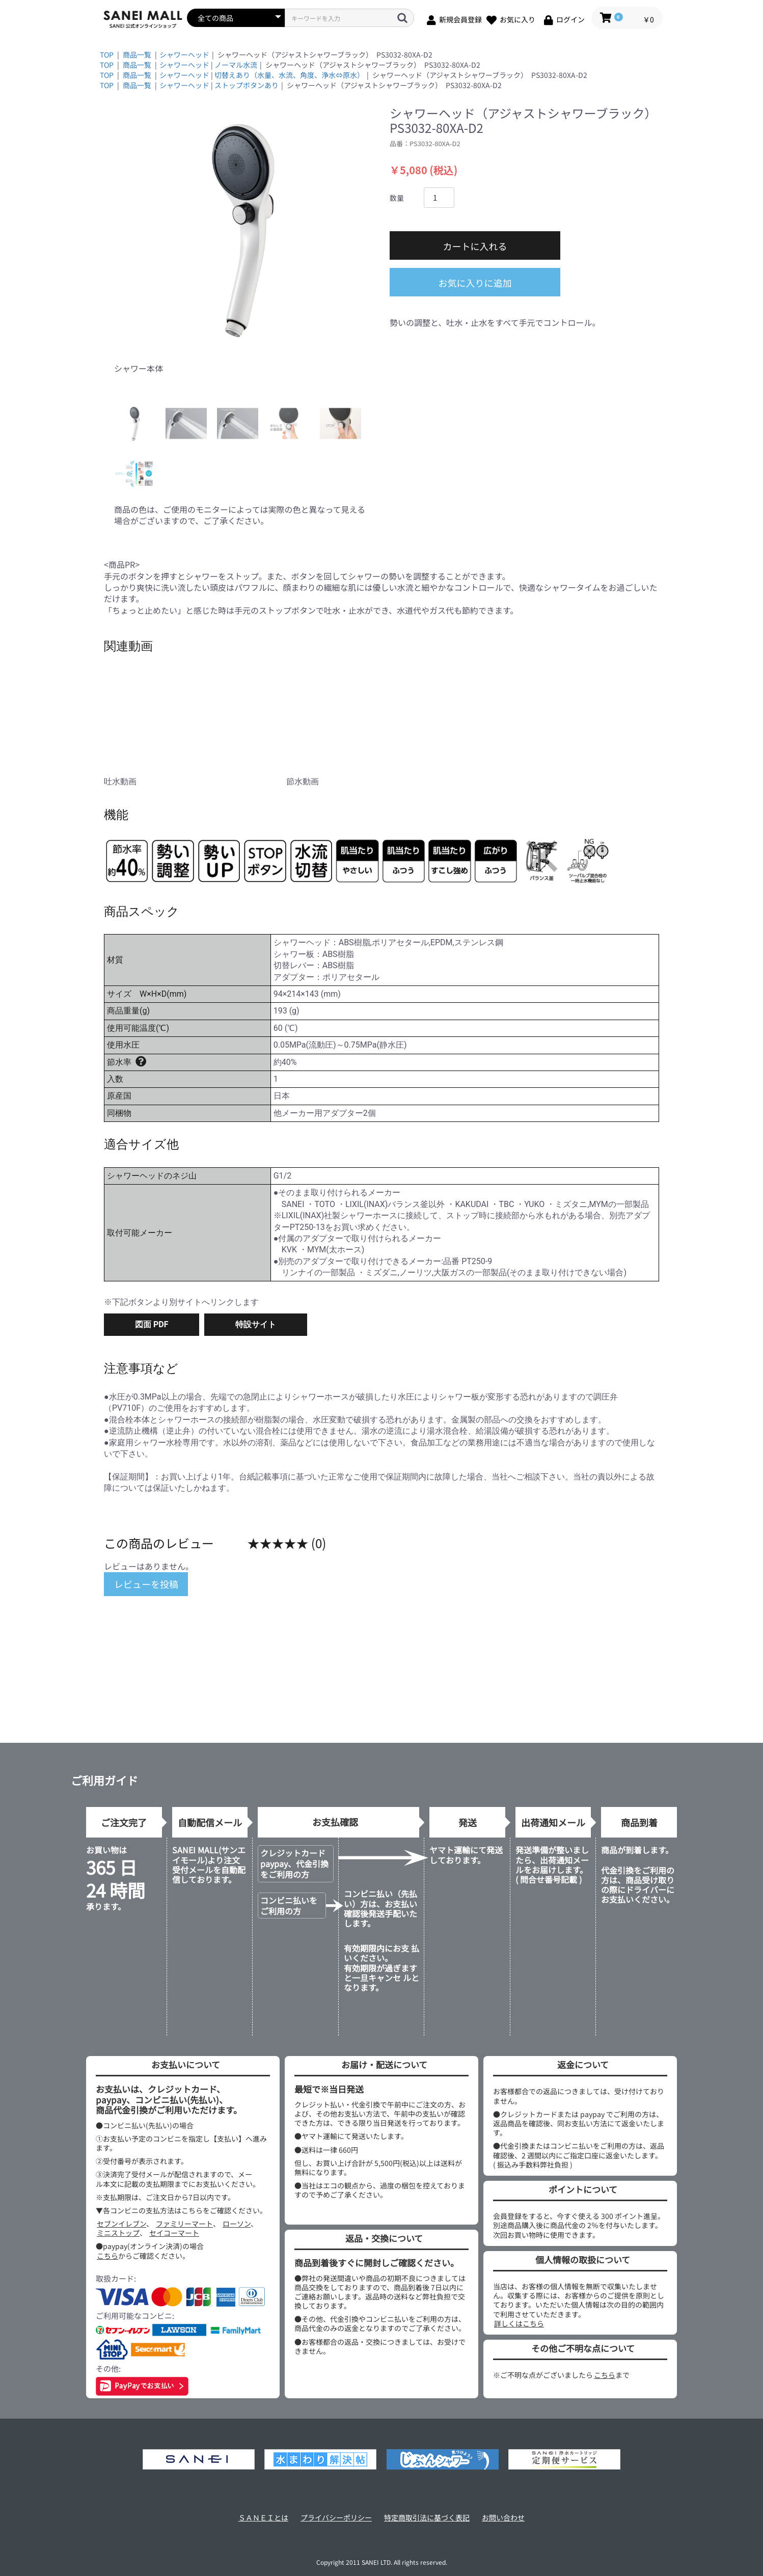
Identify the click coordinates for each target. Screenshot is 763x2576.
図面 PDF (151, 1324)
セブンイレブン (121, 2223)
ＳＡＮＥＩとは (263, 2518)
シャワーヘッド (184, 54)
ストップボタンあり (246, 85)
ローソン (237, 2223)
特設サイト (255, 1324)
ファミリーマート (184, 2223)
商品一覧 (137, 54)
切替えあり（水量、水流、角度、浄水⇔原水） (289, 75)
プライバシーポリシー (336, 2518)
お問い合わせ (503, 2518)
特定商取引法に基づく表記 (427, 2518)
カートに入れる (475, 246)
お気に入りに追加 (475, 282)
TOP (107, 54)
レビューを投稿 (146, 1584)
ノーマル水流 (235, 65)
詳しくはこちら (519, 2323)
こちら (107, 2256)
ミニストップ (118, 2233)
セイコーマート (174, 2233)
